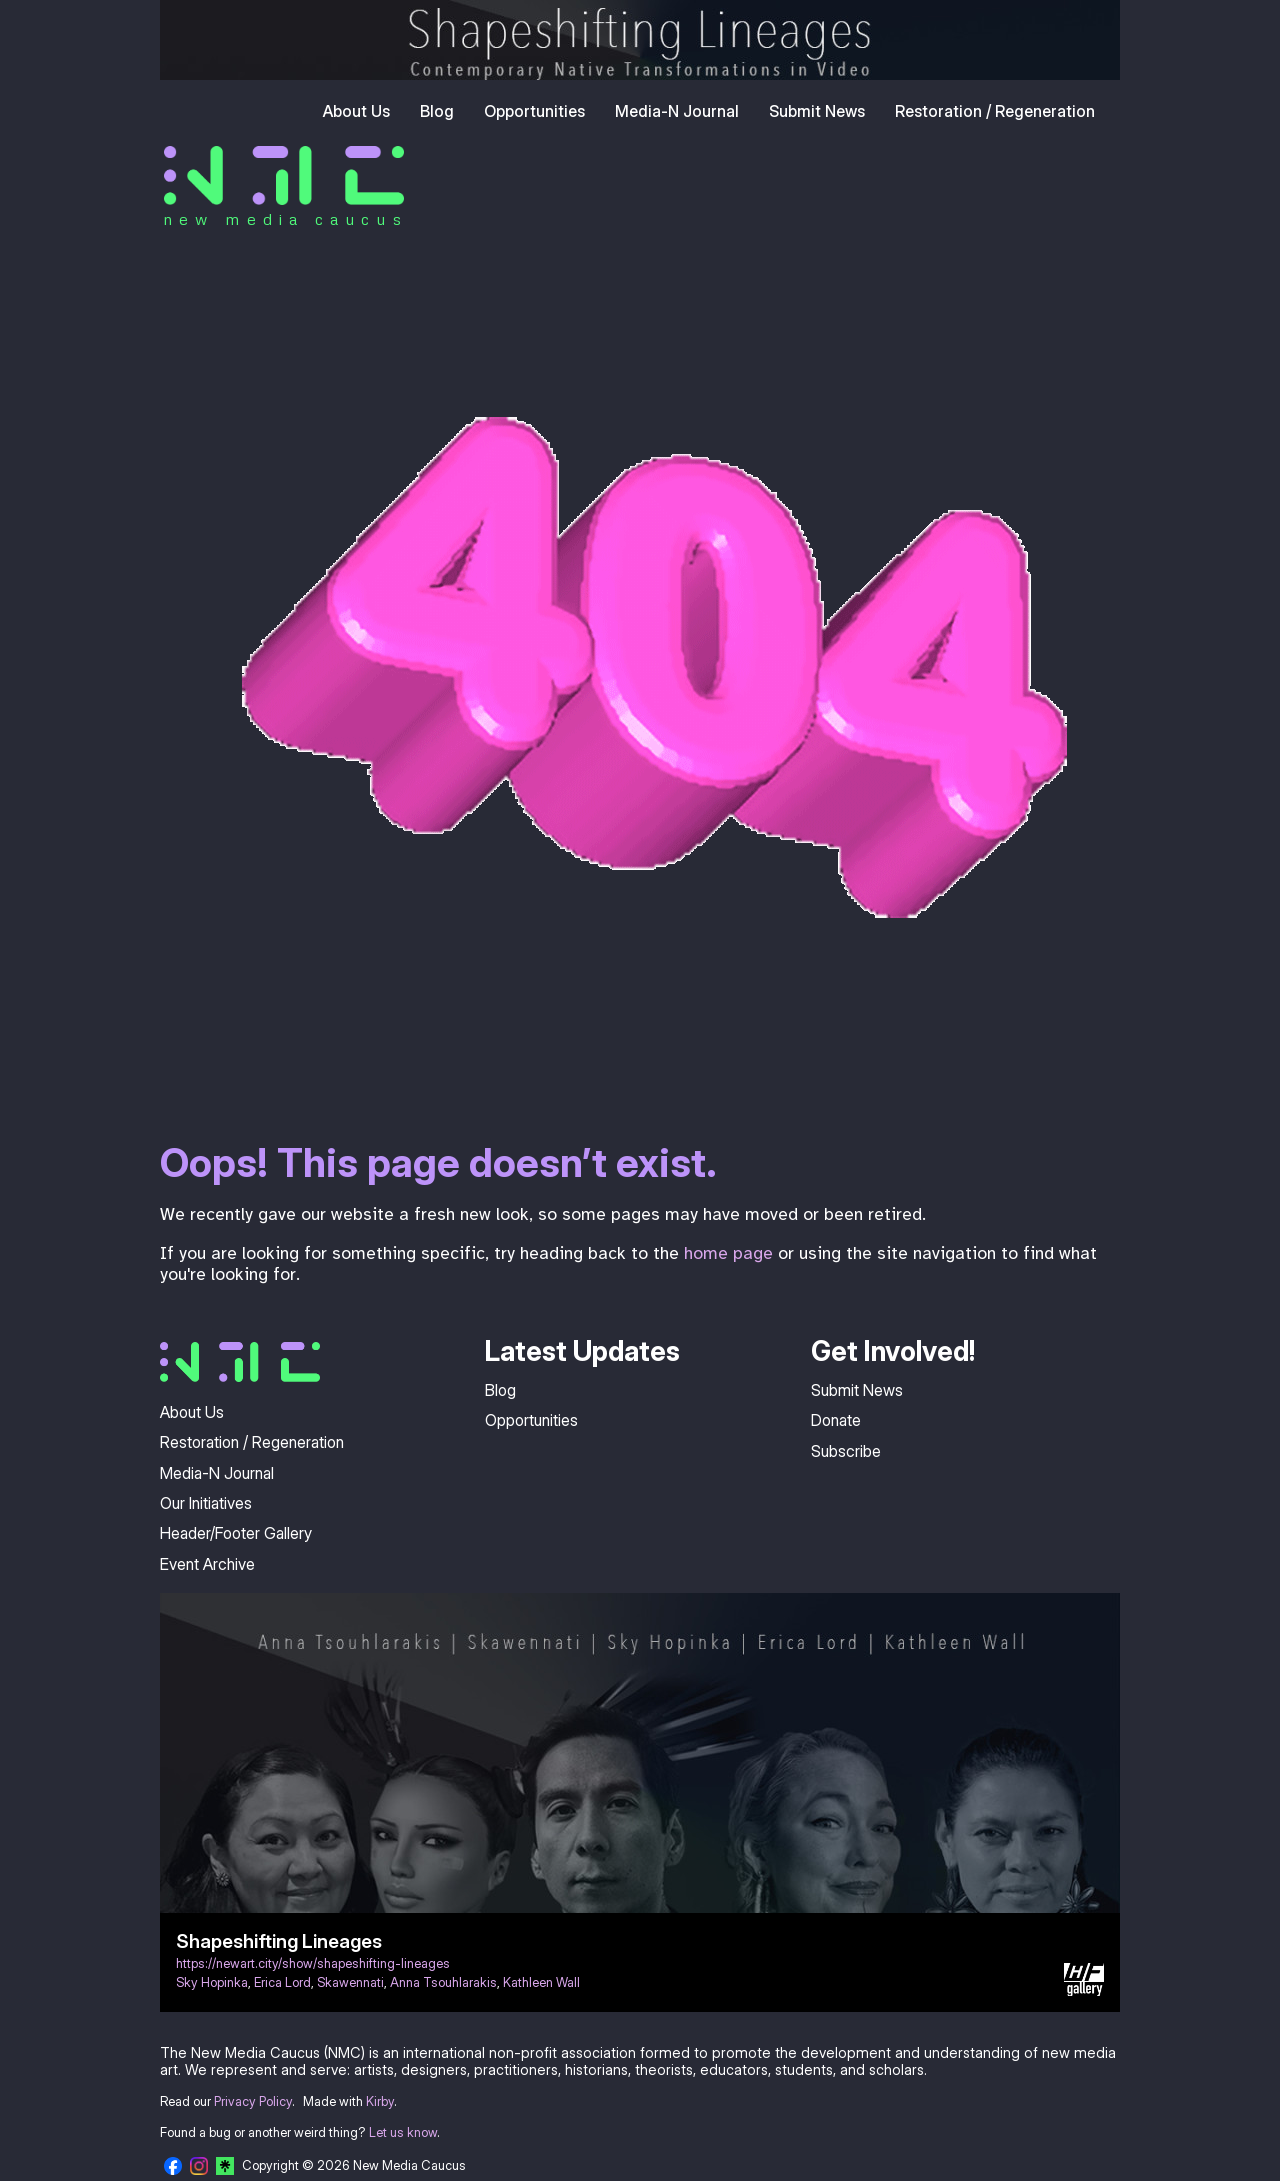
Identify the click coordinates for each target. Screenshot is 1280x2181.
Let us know (403, 2132)
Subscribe (846, 1451)
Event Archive (207, 1564)
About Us (356, 111)
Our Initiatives (206, 1503)
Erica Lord (282, 1982)
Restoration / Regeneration (995, 111)
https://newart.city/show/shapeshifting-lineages (313, 1963)
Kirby (380, 2101)
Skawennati (350, 1982)
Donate (836, 1420)
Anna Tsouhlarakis (443, 1982)
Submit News (817, 111)
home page (728, 1253)
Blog (437, 111)
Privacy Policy (253, 2101)
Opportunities (534, 111)
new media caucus (285, 219)
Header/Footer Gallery (236, 1533)
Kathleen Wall (541, 1982)
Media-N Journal (677, 111)
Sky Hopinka (212, 1982)
